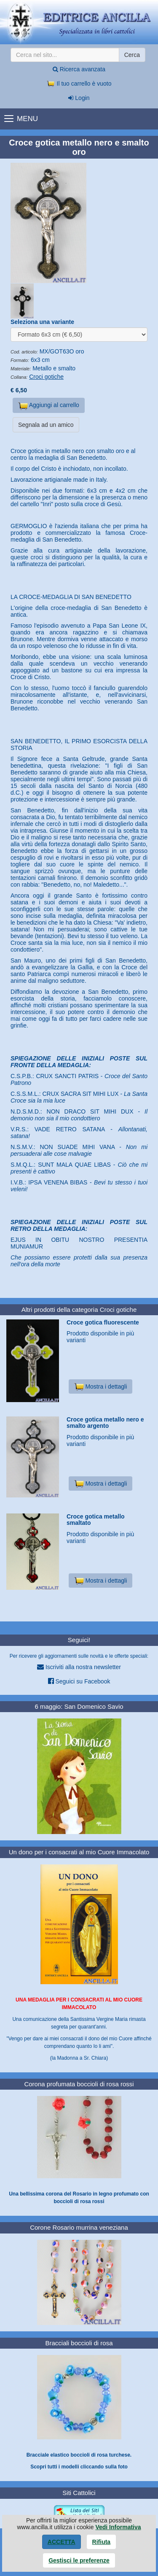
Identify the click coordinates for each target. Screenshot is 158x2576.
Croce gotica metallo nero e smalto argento (105, 1422)
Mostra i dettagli (100, 1386)
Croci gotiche (46, 376)
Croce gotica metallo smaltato (96, 1519)
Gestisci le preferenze (79, 2560)
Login (78, 97)
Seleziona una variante (42, 321)
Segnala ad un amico (46, 424)
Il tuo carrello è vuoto (79, 83)
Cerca (132, 54)
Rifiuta (101, 2541)
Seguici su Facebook (79, 1681)
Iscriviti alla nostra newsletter (79, 1666)
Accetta (61, 2541)
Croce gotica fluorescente (103, 1322)
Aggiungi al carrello (48, 406)
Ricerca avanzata (79, 69)
